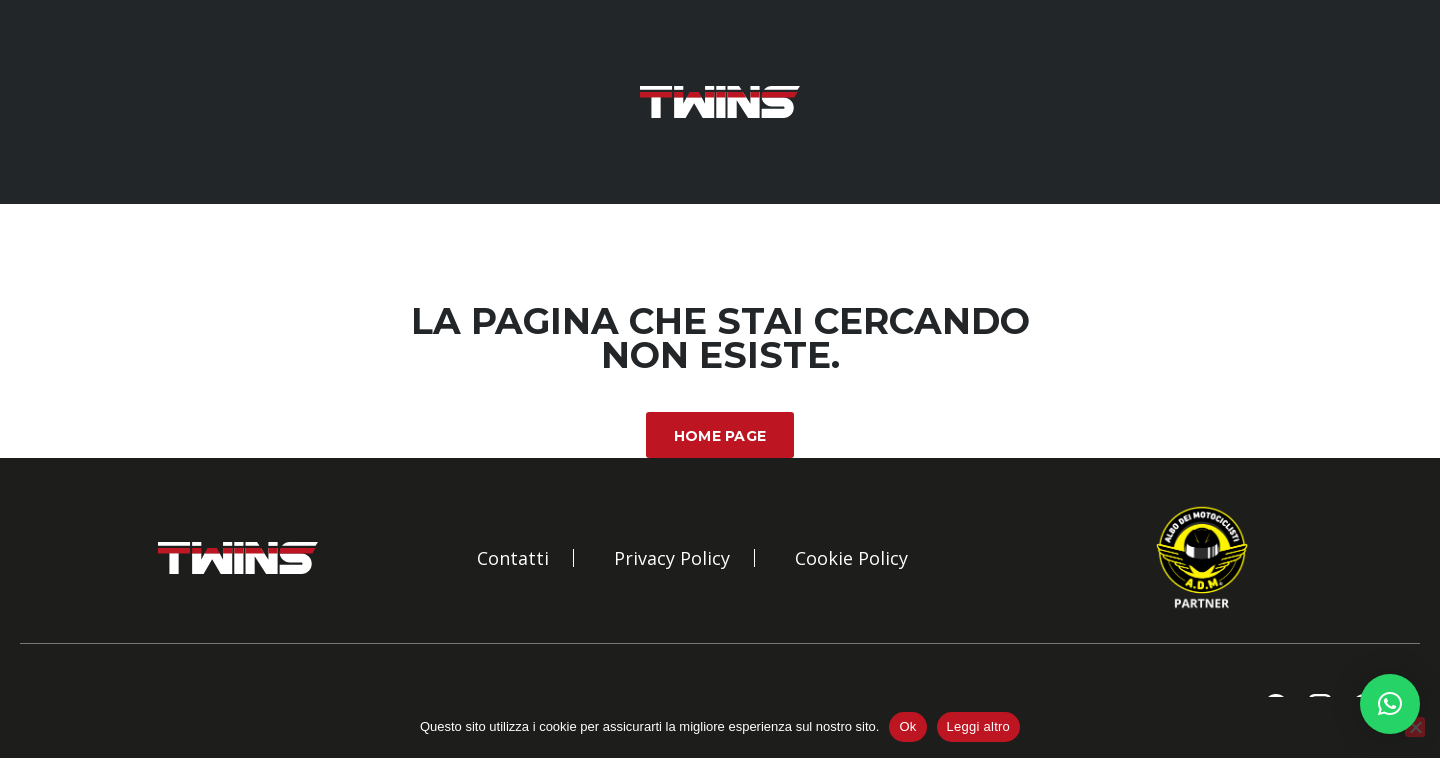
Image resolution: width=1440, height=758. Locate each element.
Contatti (513, 558)
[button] (1390, 704)
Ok (907, 726)
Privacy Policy (672, 558)
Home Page (720, 436)
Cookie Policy (851, 558)
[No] (1415, 727)
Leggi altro (978, 726)
